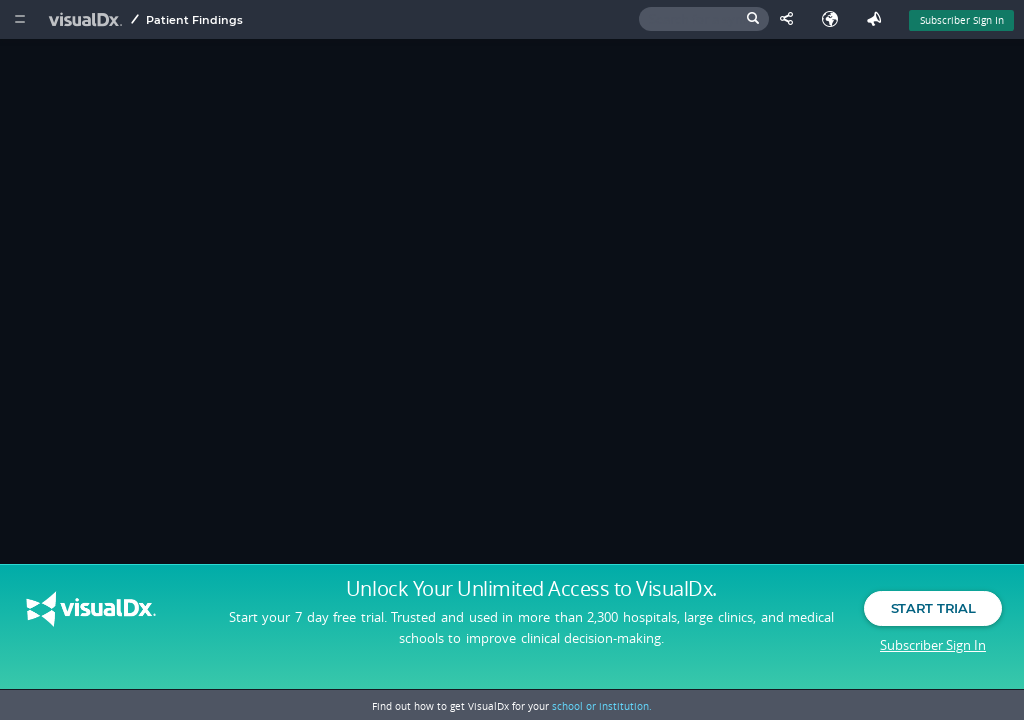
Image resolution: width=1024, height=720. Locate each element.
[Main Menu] (19, 19)
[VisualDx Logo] (88, 19)
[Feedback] (878, 19)
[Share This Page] (791, 19)
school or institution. (602, 706)
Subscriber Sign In (933, 645)
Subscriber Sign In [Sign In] (962, 20)
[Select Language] (835, 19)
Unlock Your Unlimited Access (531, 589)
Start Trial (933, 608)
